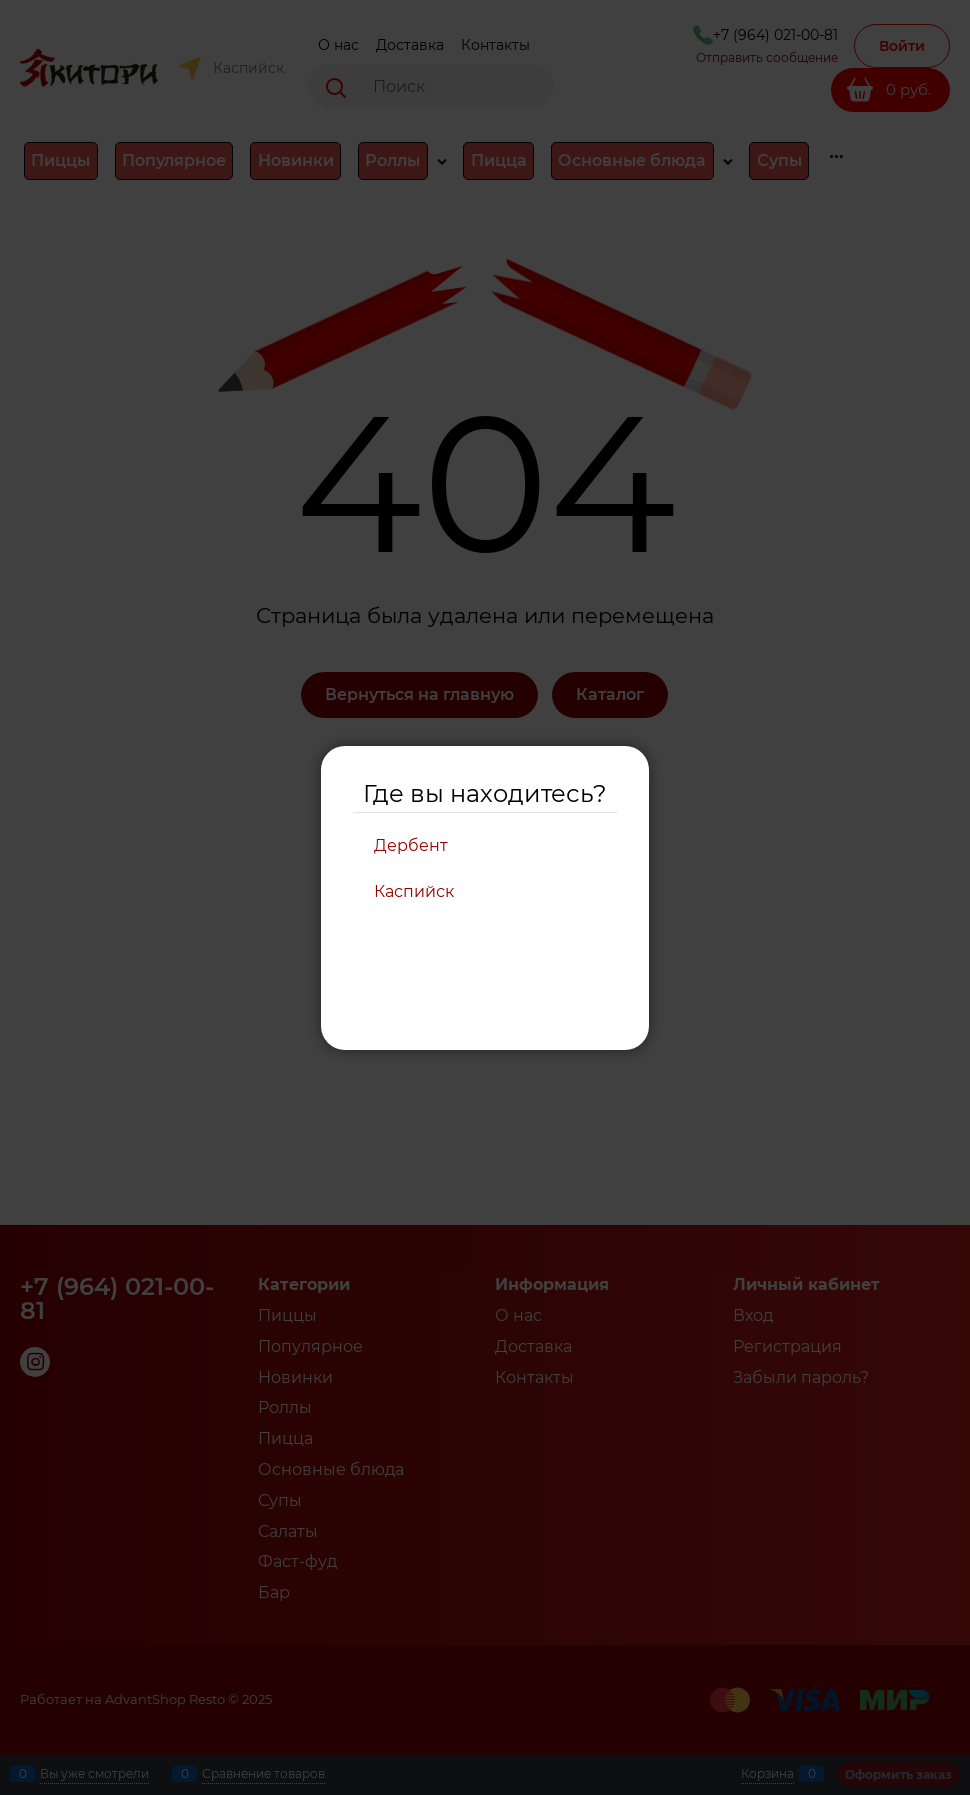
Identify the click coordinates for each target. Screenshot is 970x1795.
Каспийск (414, 891)
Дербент (411, 845)
